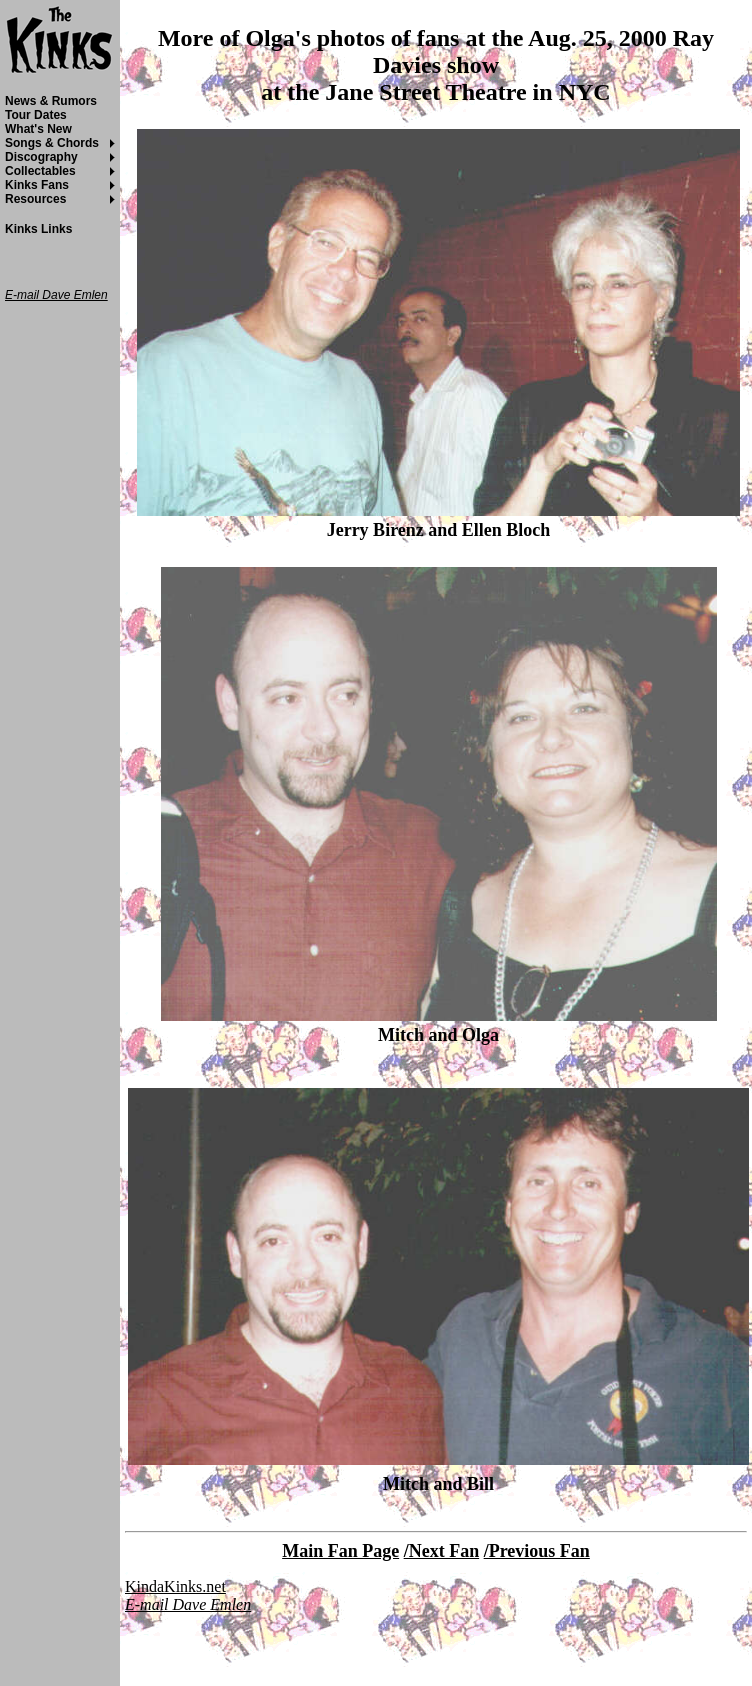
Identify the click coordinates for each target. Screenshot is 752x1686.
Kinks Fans (37, 185)
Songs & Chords (52, 143)
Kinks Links (38, 229)
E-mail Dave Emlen (188, 1604)
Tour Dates (36, 115)
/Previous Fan (537, 1551)
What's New (38, 129)
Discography (41, 157)
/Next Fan (442, 1551)
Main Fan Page (340, 1551)
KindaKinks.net (175, 1586)
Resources (35, 199)
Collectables (40, 171)
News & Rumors (51, 101)
